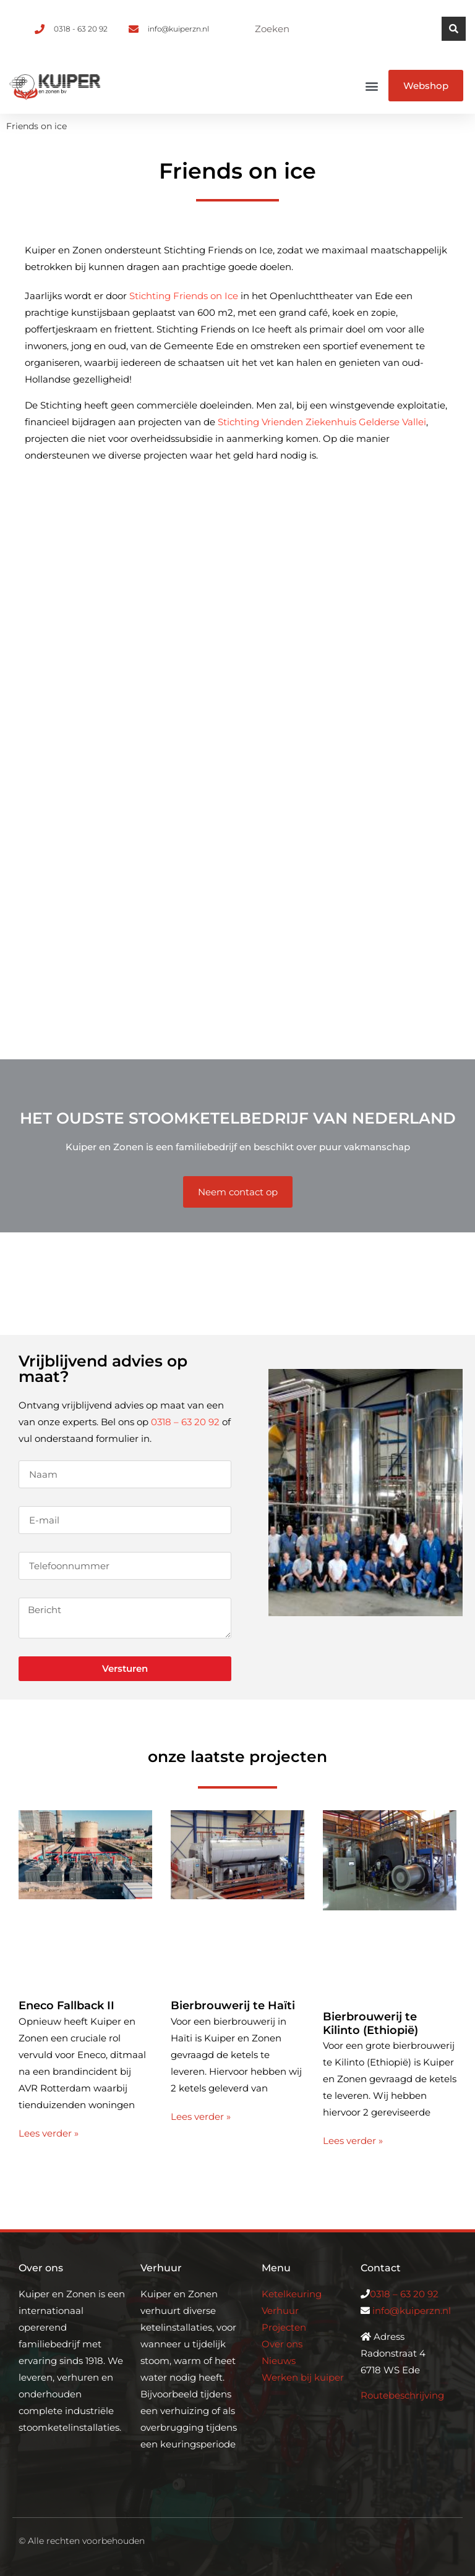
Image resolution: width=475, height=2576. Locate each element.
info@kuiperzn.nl (411, 2310)
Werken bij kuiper (303, 2377)
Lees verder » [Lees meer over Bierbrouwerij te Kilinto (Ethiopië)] (353, 2140)
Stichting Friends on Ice (183, 296)
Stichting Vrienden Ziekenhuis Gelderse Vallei (322, 422)
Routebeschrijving (402, 2395)
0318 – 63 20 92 (185, 1422)
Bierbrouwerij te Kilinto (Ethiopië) (370, 2023)
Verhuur (280, 2310)
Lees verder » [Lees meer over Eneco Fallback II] (49, 2133)
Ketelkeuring (292, 2294)
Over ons (282, 2344)
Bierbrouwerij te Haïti (233, 2005)
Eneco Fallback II (66, 2005)
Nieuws (279, 2360)
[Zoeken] (454, 29)
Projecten (284, 2327)
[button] (372, 85)
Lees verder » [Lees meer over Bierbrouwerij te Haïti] (201, 2116)
